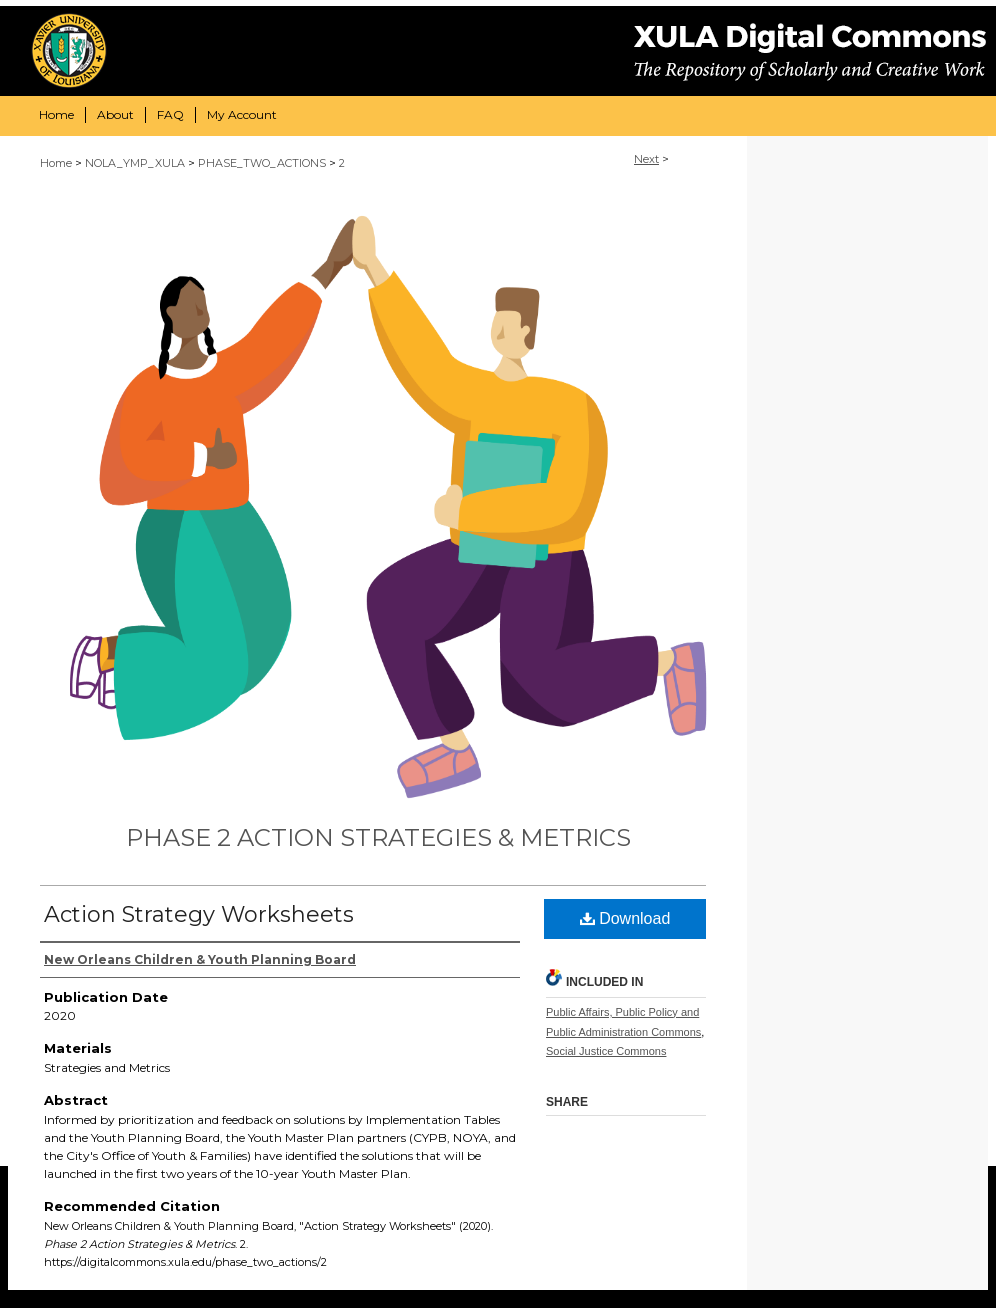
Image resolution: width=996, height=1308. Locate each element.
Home (56, 163)
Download (625, 918)
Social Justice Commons (606, 1051)
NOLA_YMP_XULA (135, 163)
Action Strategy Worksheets (199, 914)
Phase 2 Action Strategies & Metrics (378, 837)
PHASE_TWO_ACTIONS (262, 163)
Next (646, 159)
